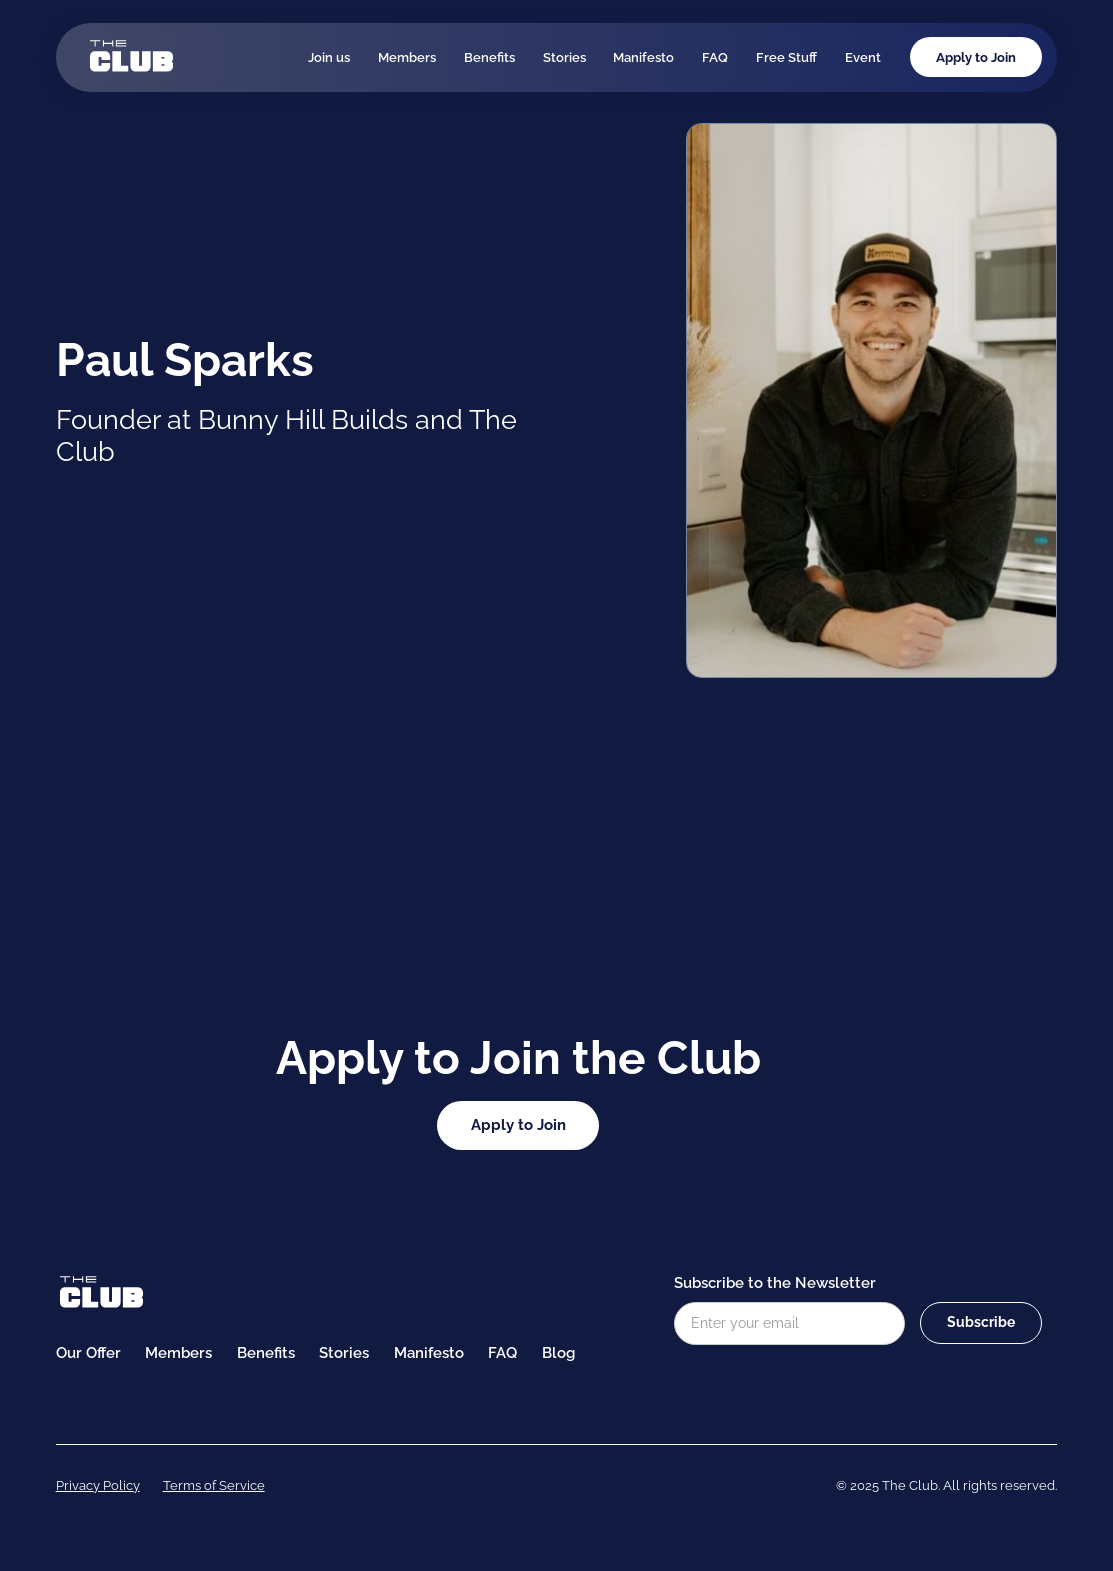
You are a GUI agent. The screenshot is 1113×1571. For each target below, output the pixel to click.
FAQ (715, 57)
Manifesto (643, 57)
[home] (131, 57)
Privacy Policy (98, 1485)
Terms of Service (214, 1485)
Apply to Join (976, 57)
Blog (558, 1353)
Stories (564, 57)
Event (863, 57)
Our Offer (88, 1353)
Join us (329, 57)
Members (407, 57)
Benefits (489, 57)
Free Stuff (786, 57)
